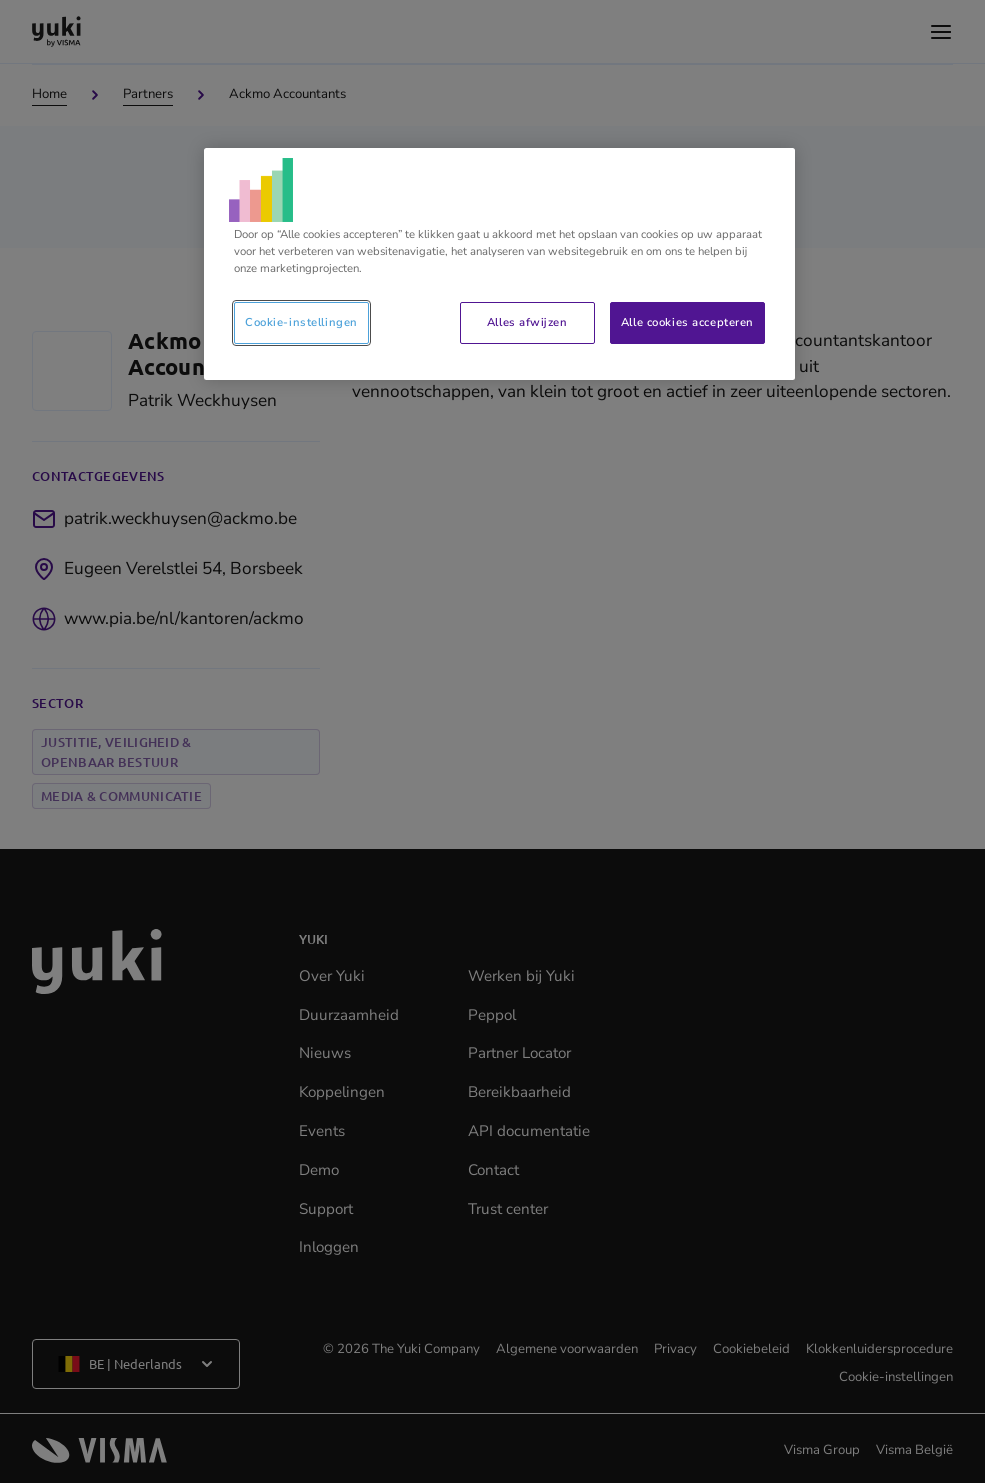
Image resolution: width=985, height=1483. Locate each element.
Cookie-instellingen (301, 322)
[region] (499, 264)
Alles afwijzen (527, 322)
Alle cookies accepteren (687, 322)
